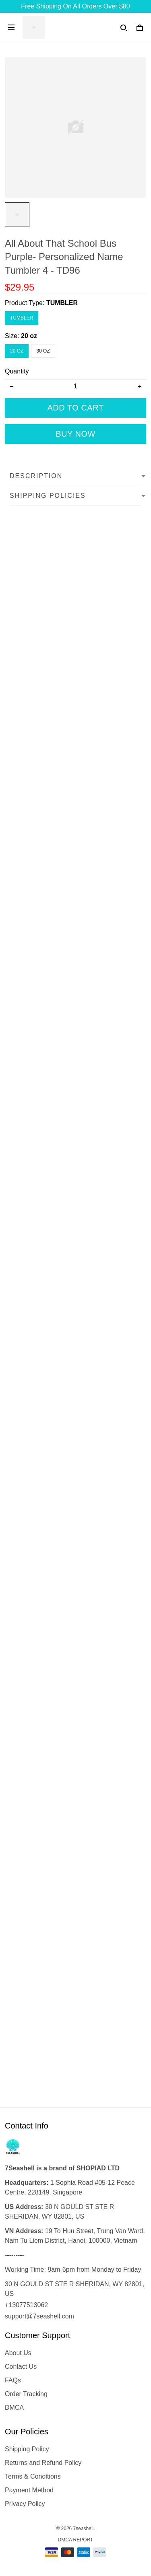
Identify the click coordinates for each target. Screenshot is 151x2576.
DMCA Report (75, 2540)
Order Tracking (26, 2393)
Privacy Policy (25, 2503)
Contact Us (21, 2366)
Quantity (17, 371)
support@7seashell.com (39, 2316)
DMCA (14, 2407)
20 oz (29, 335)
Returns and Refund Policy (43, 2462)
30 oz (43, 351)
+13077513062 (26, 2305)
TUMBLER (62, 302)
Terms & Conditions (33, 2476)
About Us (18, 2352)
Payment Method (29, 2490)
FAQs (13, 2380)
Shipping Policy (27, 2449)
